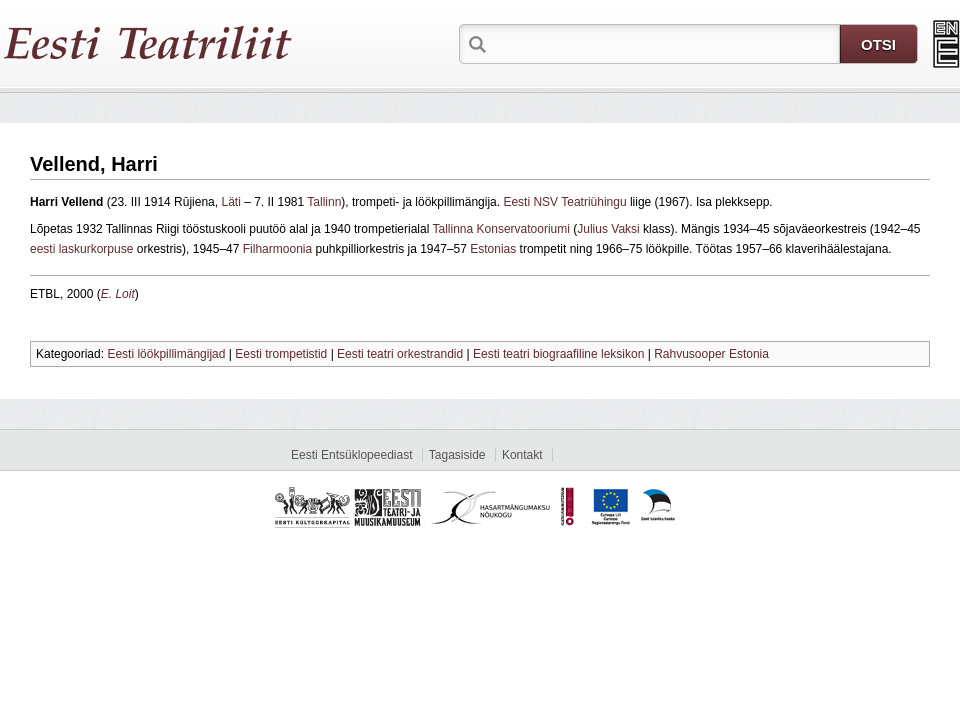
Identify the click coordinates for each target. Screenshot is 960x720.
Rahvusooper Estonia (711, 354)
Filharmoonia (277, 249)
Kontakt (522, 455)
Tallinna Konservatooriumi (501, 229)
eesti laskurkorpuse (81, 249)
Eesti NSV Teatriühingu (564, 202)
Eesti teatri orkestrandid (400, 354)
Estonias (493, 249)
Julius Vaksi (608, 229)
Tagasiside (457, 455)
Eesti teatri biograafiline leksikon (558, 354)
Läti (230, 202)
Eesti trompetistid (281, 354)
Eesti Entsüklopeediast (351, 455)
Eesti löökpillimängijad (166, 354)
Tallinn (324, 202)
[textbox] (665, 43)
